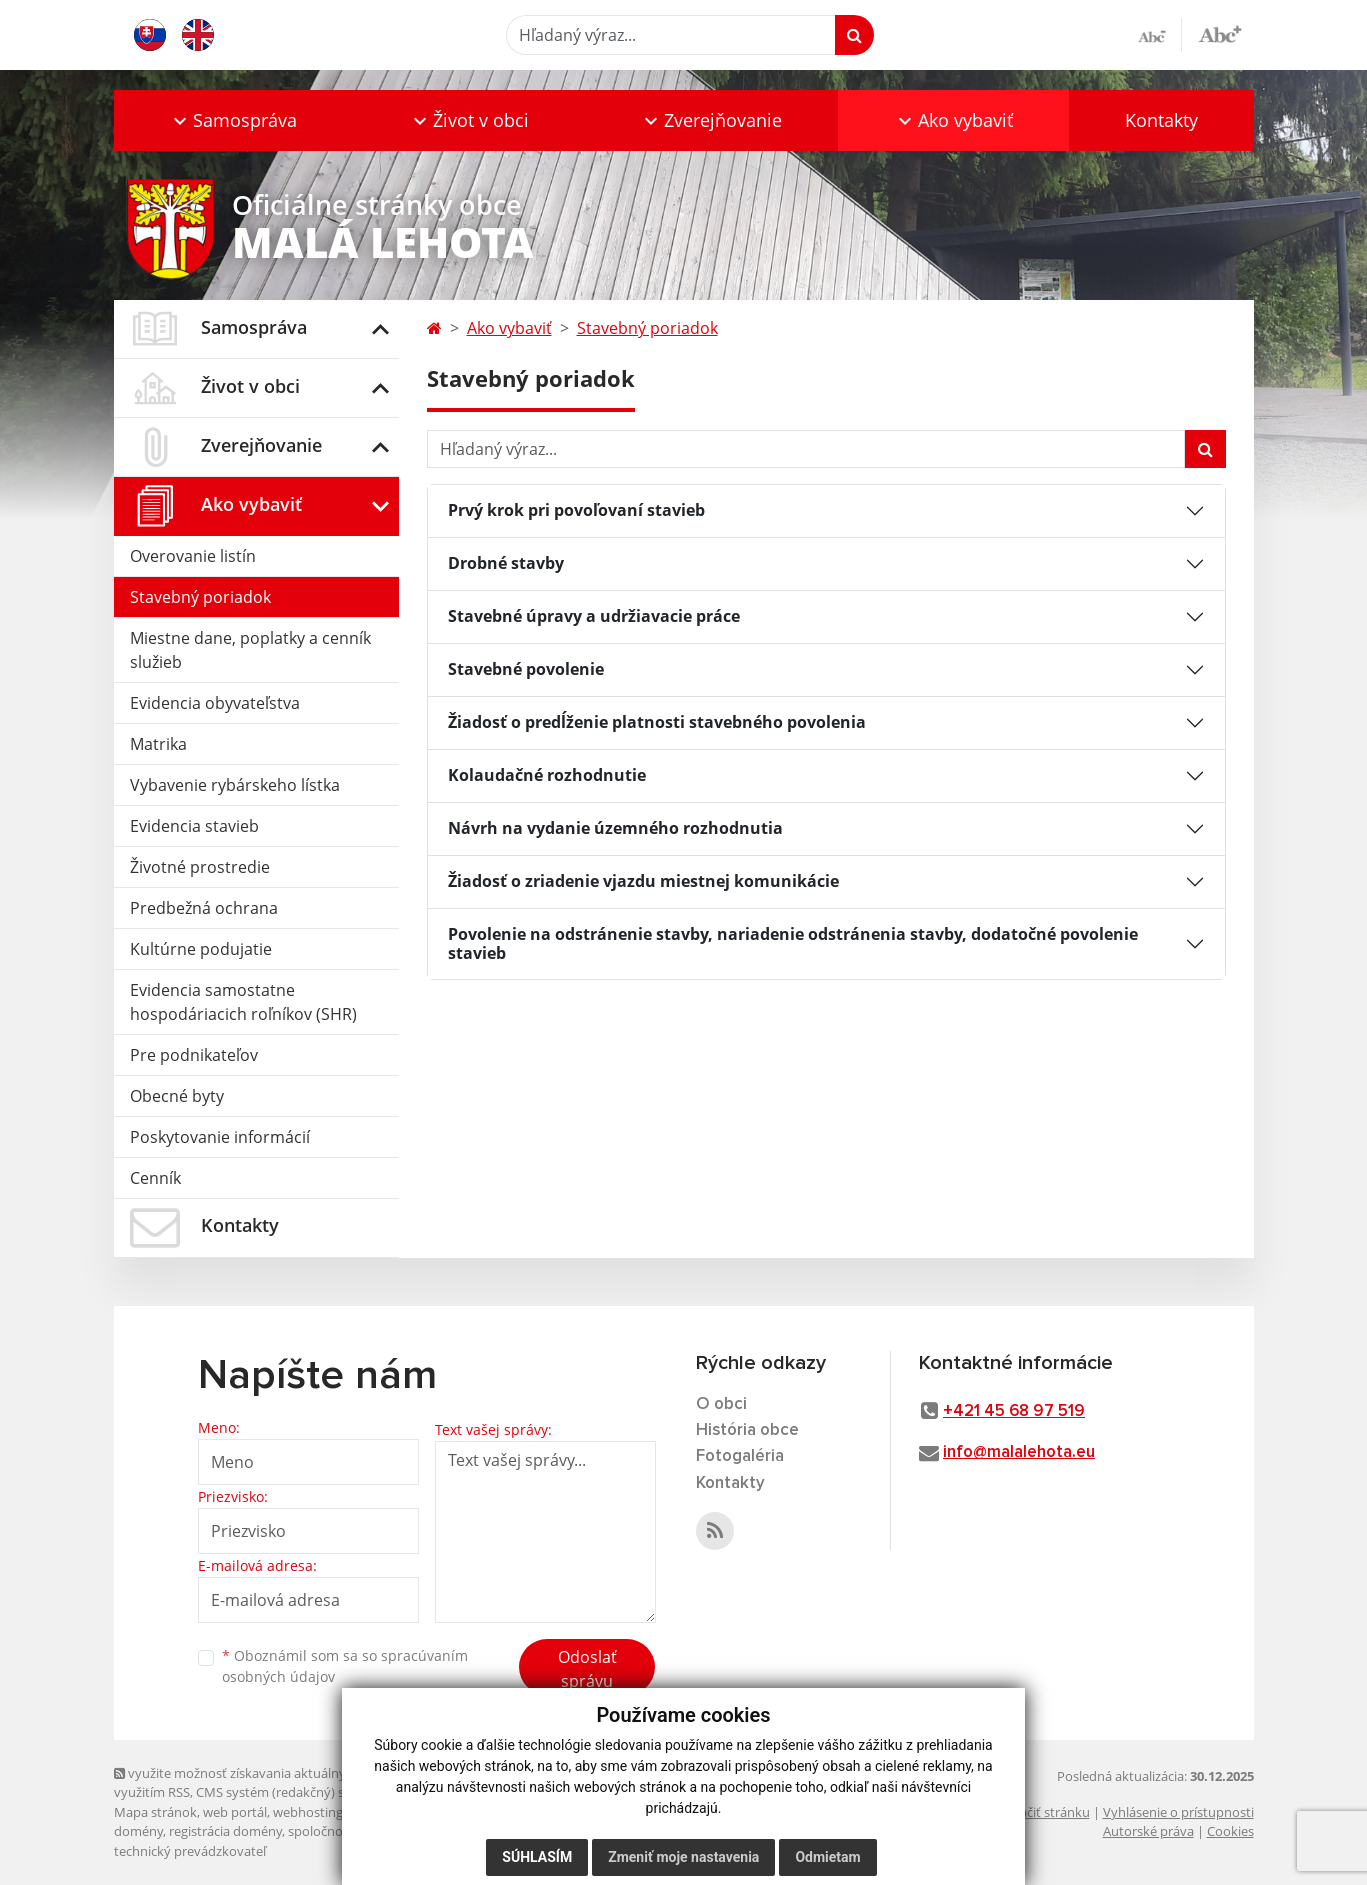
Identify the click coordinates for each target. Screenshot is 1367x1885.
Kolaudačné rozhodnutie (547, 775)
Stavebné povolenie (526, 669)
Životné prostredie (200, 867)
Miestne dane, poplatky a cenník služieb (250, 650)
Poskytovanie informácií (220, 1137)
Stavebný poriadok (200, 597)
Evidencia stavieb (194, 826)
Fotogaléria (740, 1456)
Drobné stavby (506, 563)
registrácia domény (225, 1831)
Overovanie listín (193, 556)
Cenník (155, 1178)
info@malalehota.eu (1019, 1452)
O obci (721, 1404)
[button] (234, 120)
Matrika (158, 744)
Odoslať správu (587, 1669)
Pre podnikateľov (194, 1055)
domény (138, 1831)
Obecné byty (177, 1096)
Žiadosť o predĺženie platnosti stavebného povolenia (657, 722)
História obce (747, 1430)
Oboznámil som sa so (345, 1666)
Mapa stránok (155, 1812)
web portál (235, 1812)
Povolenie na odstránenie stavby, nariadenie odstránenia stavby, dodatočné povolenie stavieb (793, 943)
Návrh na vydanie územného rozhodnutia (615, 828)
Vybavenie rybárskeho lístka (235, 785)
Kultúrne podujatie (201, 949)
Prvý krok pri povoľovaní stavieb (576, 510)
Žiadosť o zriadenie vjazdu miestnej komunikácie (643, 881)
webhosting (308, 1812)
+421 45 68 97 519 (1014, 1411)
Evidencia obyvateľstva (215, 703)
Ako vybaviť (509, 328)
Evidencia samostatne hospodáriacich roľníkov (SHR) (243, 1002)
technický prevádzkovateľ (190, 1851)
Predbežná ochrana (204, 908)
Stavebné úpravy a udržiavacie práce (594, 616)
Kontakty (1161, 120)
